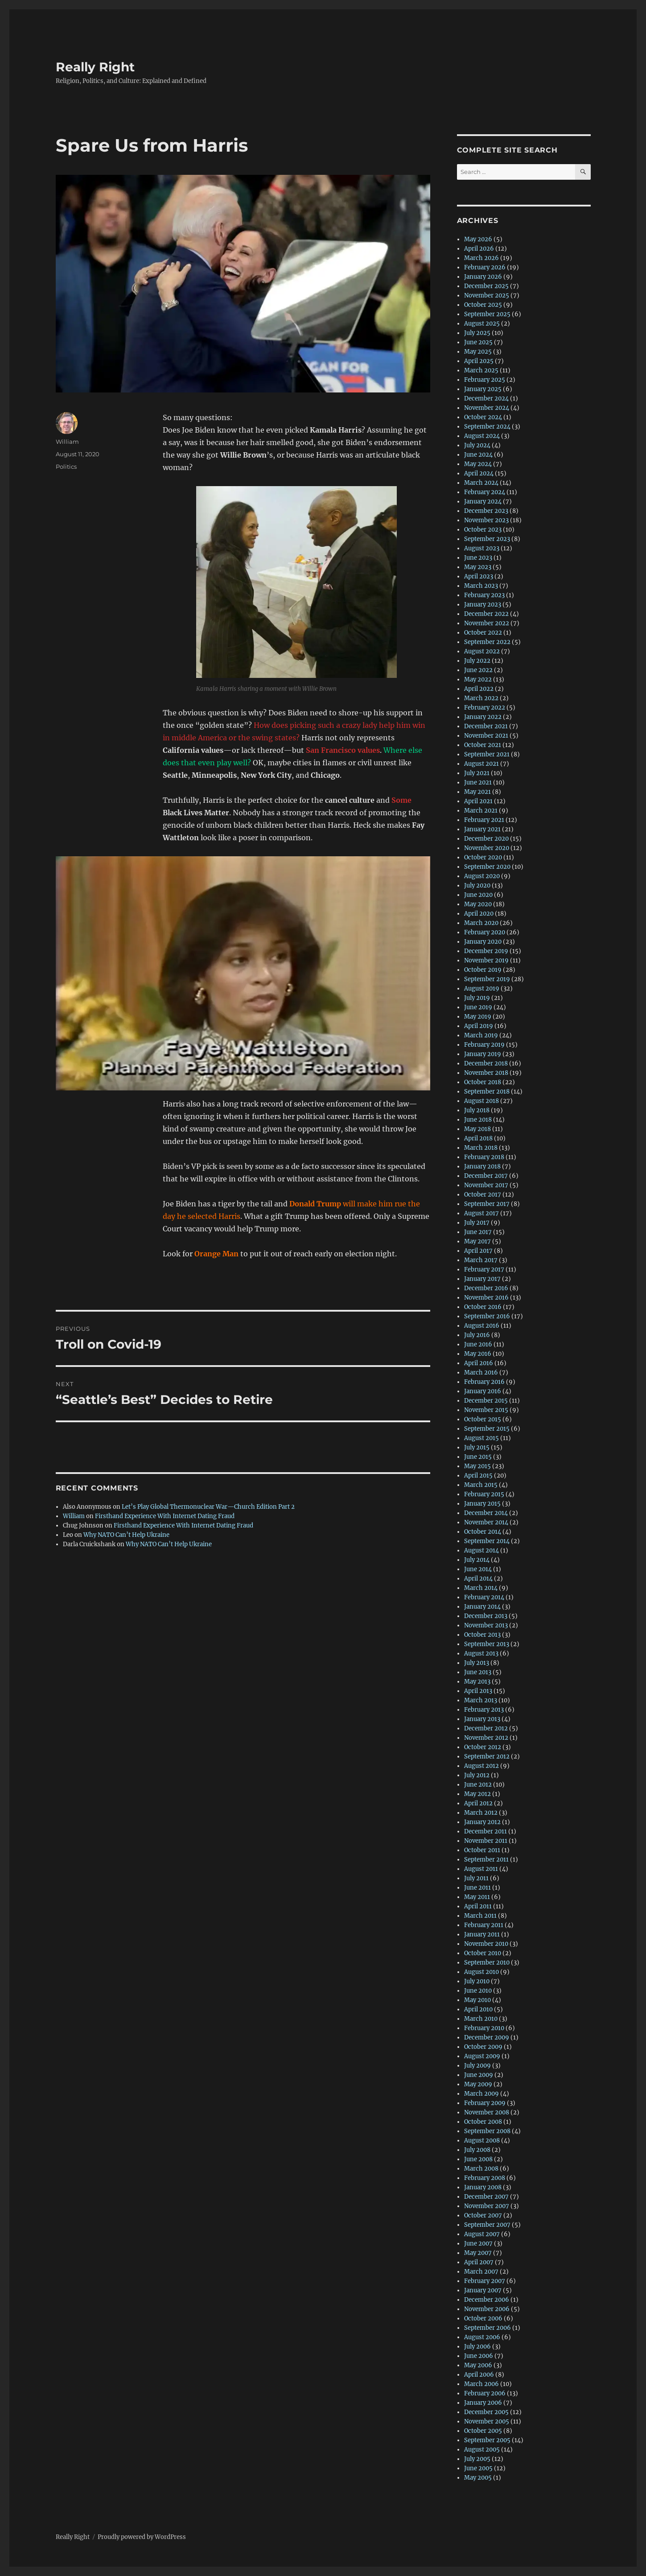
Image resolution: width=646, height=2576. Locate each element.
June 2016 (478, 1344)
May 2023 (477, 567)
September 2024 (487, 426)
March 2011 (480, 1916)
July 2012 (477, 1775)
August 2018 (481, 1101)
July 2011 (476, 1878)
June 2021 (478, 782)
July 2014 (477, 1560)
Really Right (95, 66)
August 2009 (482, 2056)
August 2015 (481, 1438)
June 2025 (478, 342)
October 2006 (483, 2318)
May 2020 (478, 904)
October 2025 (483, 305)
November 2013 (486, 1625)
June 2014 (478, 1569)
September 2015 (487, 1428)
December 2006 (486, 2300)
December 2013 (485, 1616)
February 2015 (484, 1494)
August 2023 (481, 548)
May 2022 (478, 679)
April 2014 (478, 1578)
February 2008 (484, 2178)
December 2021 (486, 726)
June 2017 (478, 1232)
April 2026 (479, 248)
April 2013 (478, 1691)
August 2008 (482, 2140)
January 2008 (483, 2187)
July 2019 (477, 998)
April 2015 (478, 1475)
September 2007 (487, 2225)
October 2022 (483, 632)
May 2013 (477, 1681)
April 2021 (478, 801)
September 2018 (487, 1091)
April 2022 (479, 689)
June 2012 (478, 1784)
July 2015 (477, 1447)
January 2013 (482, 1719)
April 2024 (479, 473)
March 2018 (481, 1148)
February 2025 (484, 380)
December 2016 (486, 1288)
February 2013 (484, 1709)
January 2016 (482, 1391)
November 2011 (485, 1841)
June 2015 (478, 1457)
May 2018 (477, 1129)
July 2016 (477, 1335)
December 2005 (486, 2412)
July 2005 (477, 2459)
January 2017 (482, 1279)
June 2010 (478, 1990)
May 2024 (478, 464)
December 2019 (486, 951)
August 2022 (482, 651)
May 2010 (477, 2000)
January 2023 (482, 604)
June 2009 (478, 2075)
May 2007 (478, 2253)
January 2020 (483, 941)
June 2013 (477, 1672)
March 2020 (481, 923)
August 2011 (481, 1869)
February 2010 (484, 2028)
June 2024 (478, 454)
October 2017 (482, 1194)
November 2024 (486, 408)
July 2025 (477, 333)
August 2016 (481, 1325)
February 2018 (484, 1157)
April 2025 (479, 361)
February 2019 (484, 1045)
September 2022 (487, 642)
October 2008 (483, 2122)
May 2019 (477, 1016)
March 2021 (481, 810)
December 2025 (486, 286)
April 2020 (479, 913)
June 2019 (478, 1007)
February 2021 (484, 820)
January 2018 (482, 1166)
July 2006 (477, 2346)
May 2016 (477, 1354)
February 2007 (484, 2281)
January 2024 (483, 501)
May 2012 (477, 1794)
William (67, 441)
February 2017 (484, 1269)
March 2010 (481, 2019)
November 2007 (486, 2206)
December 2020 (486, 838)
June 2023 (478, 557)
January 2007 (483, 2290)
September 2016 (487, 1316)
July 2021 (477, 773)
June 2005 (478, 2468)
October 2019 (483, 970)
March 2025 (481, 370)
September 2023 (487, 539)
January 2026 (483, 277)
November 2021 (486, 735)
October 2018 (482, 1082)
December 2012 (486, 1728)
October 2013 (482, 1635)
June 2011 (477, 1887)
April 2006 (479, 2374)
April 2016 (478, 1363)
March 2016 (481, 1372)
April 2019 (478, 1026)
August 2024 (482, 436)
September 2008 (487, 2131)
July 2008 (477, 2150)
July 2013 (476, 1663)
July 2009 (477, 2065)
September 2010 (487, 1962)
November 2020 (486, 848)
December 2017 (486, 1176)
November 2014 (486, 1522)
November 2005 (486, 2421)
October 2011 (482, 1850)
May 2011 (477, 1897)
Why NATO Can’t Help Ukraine (126, 1535)
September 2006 (487, 2328)
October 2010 (482, 1953)
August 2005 (482, 2449)
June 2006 (478, 2356)
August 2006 (482, 2337)
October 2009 (483, 2047)
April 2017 (478, 1251)
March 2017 (481, 1260)
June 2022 (478, 670)
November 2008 (486, 2112)
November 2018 (486, 1073)
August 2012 (481, 1766)
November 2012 (486, 1738)
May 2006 (478, 2365)
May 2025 (478, 351)
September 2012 (487, 1756)
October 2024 (483, 417)
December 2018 (486, 1063)
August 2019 (481, 988)
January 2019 (482, 1054)
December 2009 (486, 2037)
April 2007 (479, 2262)
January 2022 (483, 717)
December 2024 (486, 398)
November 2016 (486, 1297)
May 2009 (478, 2084)
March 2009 (481, 2093)
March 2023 (481, 586)
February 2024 (484, 492)
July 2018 (477, 1110)
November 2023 (486, 520)
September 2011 (486, 1859)
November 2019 (486, 960)
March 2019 (481, 1035)
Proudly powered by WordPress (142, 2537)
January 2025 (483, 389)
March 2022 (481, 698)
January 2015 (482, 1503)
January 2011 (482, 1934)
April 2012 (478, 1803)
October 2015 (482, 1419)
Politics (66, 466)
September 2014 (487, 1541)
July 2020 (477, 885)
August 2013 (481, 1653)
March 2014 (481, 1588)
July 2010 (477, 1981)
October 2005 (483, 2431)
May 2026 (478, 239)
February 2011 (483, 1925)
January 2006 (483, 2403)
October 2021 (482, 745)
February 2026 (485, 267)
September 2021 (487, 754)
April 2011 (478, 1906)
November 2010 (486, 1944)
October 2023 (483, 529)
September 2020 (487, 867)
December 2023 (486, 511)
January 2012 (482, 1822)
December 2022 (486, 614)
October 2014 (482, 1532)
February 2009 (485, 2103)
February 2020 (484, 932)
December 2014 (486, 1513)
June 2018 (478, 1119)
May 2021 (477, 792)
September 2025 (487, 314)
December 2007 (486, 2196)
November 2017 (486, 1185)
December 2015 (486, 1400)
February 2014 (484, 1597)
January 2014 (482, 1606)
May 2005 (478, 2477)
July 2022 (477, 661)
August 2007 (482, 2234)
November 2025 (486, 295)
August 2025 (482, 323)
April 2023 (478, 576)
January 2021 (482, 829)
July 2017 (477, 1222)
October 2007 (483, 2215)
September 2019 (487, 979)
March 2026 (481, 258)
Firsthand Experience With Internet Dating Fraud (165, 1516)
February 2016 (484, 1382)
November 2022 (486, 623)
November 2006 (487, 2309)
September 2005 (487, 2440)
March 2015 (481, 1485)
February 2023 (484, 595)
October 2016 (483, 1307)
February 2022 (484, 707)
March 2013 (480, 1700)
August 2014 (481, 1550)
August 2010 (481, 1972)
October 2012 (482, 1747)
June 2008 (478, 2159)
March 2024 (481, 483)
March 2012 (481, 1812)
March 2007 (481, 2271)
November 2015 (486, 1410)
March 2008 (481, 2168)
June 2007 (478, 2243)
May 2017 (477, 1241)
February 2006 (485, 2393)
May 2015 (477, 1466)
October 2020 (483, 857)
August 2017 (481, 1213)
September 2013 (486, 1644)
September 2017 (487, 1204)
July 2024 (477, 445)
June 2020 (478, 895)
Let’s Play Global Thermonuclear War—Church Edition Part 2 (208, 1507)
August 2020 (482, 876)
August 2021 (481, 764)
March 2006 (481, 2384)
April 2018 (478, 1138)
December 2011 (485, 1831)
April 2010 (478, 2009)
